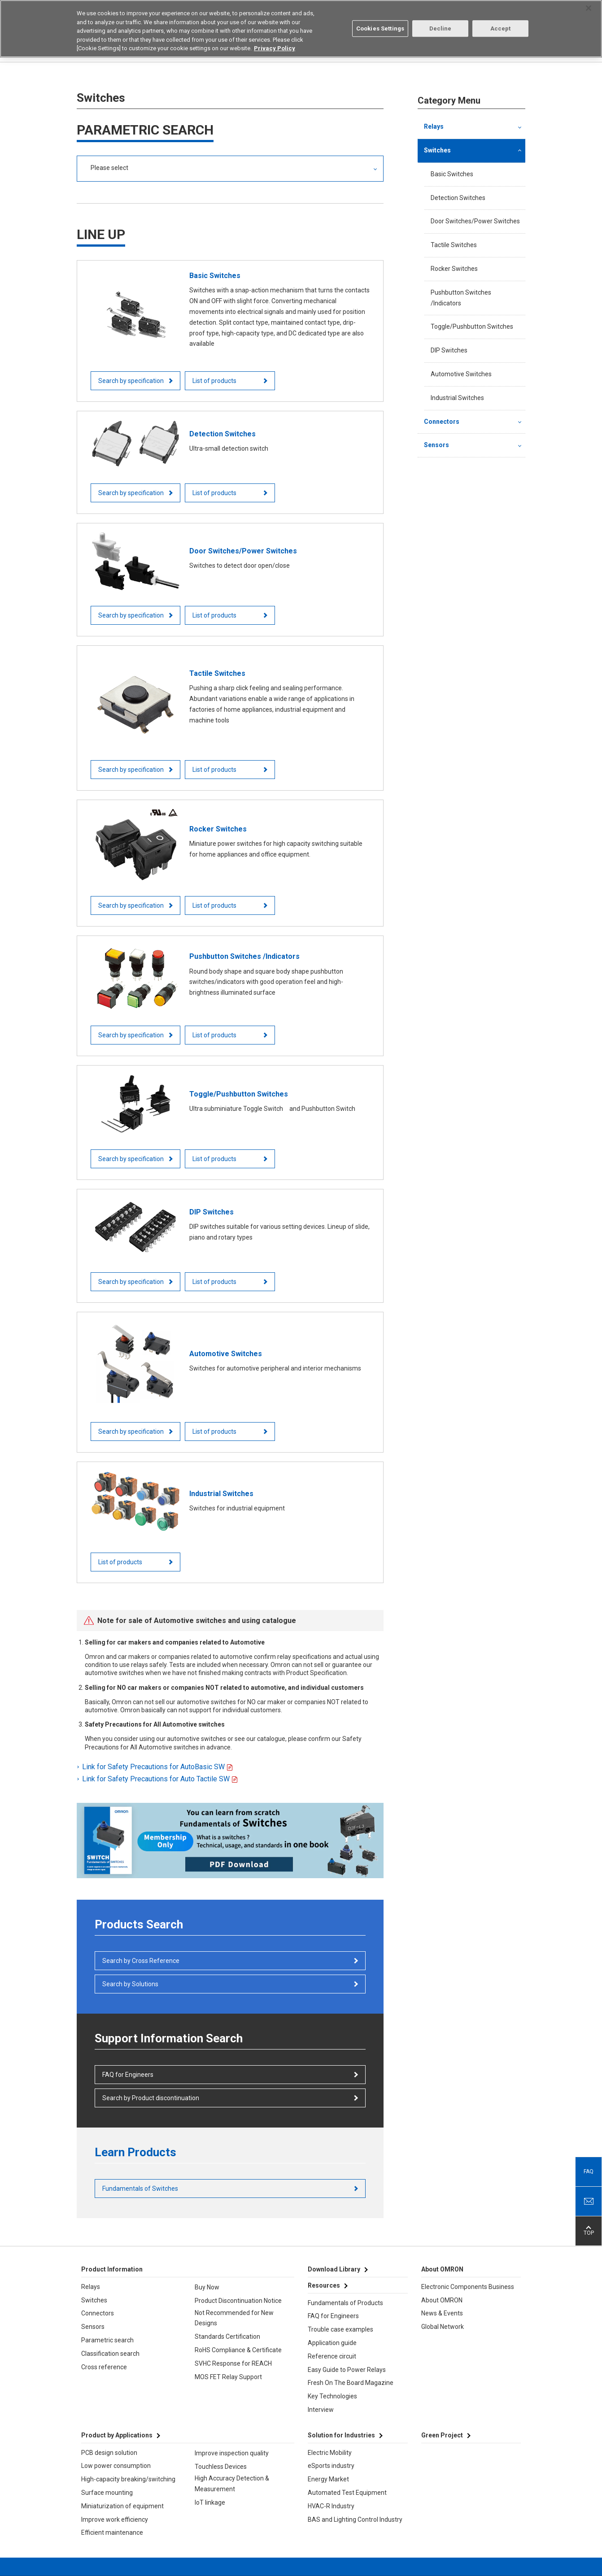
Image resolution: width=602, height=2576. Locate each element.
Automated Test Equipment (347, 2492)
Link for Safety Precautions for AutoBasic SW (154, 1766)
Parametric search (107, 2340)
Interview (321, 2409)
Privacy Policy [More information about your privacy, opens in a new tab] (274, 47)
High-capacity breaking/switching (128, 2479)
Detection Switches (458, 197)
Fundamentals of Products (345, 2302)
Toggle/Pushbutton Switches (472, 326)
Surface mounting (107, 2492)
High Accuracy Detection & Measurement (232, 2484)
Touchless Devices (221, 2466)
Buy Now (207, 2287)
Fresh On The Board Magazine (350, 2382)
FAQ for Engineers (127, 2074)
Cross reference (104, 2367)
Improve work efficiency (114, 2519)
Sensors (436, 444)
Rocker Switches (454, 268)
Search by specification (131, 380)
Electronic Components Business (467, 2286)
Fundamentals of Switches (140, 2188)
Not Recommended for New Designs (234, 2318)
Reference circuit (332, 2356)
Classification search (110, 2353)
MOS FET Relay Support (228, 2376)
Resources (324, 2285)
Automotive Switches (461, 374)
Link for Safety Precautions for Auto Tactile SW (157, 1779)
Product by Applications (117, 2435)
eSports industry (331, 2465)
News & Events (442, 2313)
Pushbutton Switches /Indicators (461, 298)
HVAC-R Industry (331, 2506)
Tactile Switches (454, 244)
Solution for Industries (341, 2435)
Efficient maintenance (112, 2532)
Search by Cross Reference (140, 1960)
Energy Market (328, 2479)
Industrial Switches (457, 397)
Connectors (441, 421)
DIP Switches (449, 350)
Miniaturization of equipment (122, 2506)
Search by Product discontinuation (150, 2098)
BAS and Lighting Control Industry (355, 2519)
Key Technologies (332, 2396)
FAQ (588, 2171)
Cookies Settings (380, 27)
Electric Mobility (330, 2452)
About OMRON (441, 2300)
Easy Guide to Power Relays (347, 2369)
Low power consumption (116, 2465)
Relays (434, 126)
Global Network (442, 2326)
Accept (500, 27)
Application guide (332, 2342)
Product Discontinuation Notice (238, 2300)
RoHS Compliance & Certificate (238, 2350)
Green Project (442, 2435)
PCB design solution (109, 2452)
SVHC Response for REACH (233, 2363)
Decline (440, 27)
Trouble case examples (340, 2329)
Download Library (334, 2269)
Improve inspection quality (232, 2453)
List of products (215, 380)
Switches (437, 150)
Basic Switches (452, 174)
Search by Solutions (130, 1984)
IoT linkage (210, 2502)
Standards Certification (227, 2336)
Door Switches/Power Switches (475, 221)
